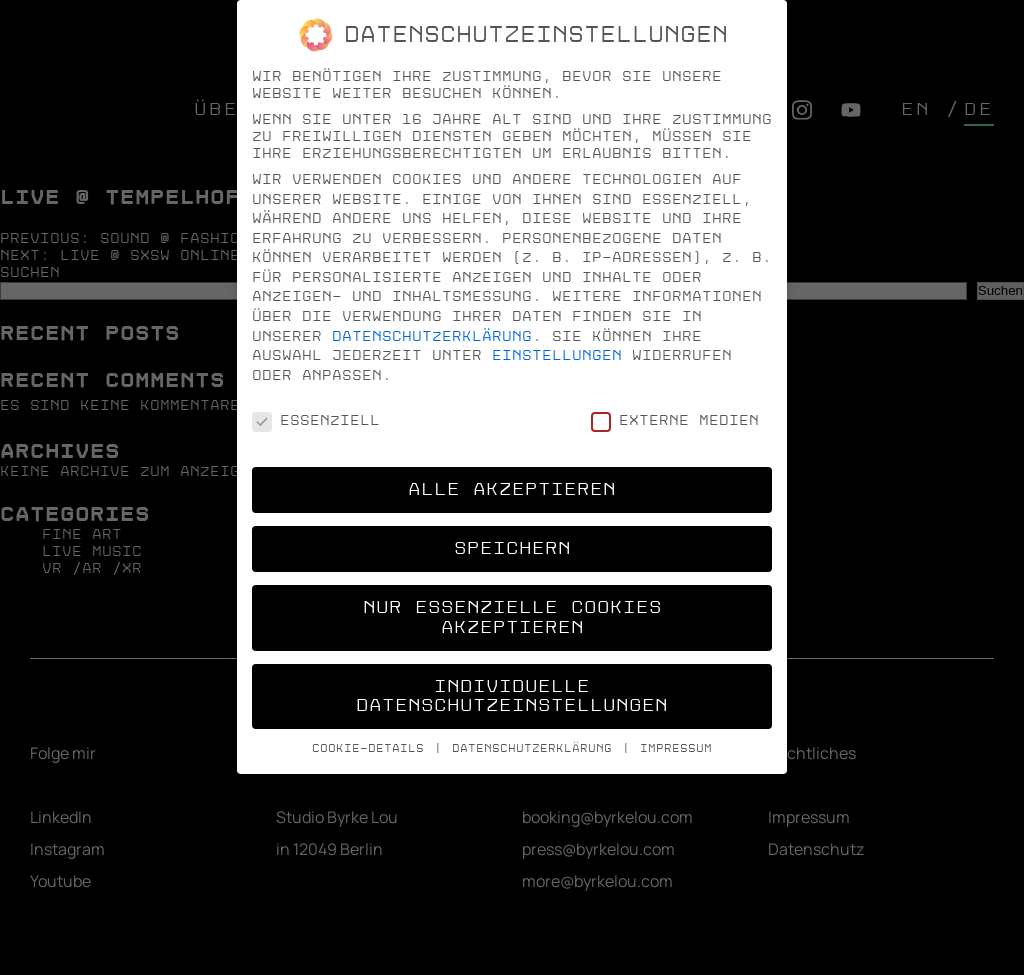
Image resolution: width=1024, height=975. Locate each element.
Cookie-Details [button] (372, 748)
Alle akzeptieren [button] (512, 489)
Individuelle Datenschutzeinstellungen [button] (512, 696)
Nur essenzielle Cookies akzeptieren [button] (512, 617)
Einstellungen (557, 355)
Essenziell (316, 420)
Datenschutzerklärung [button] (536, 748)
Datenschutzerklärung (432, 336)
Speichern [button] (512, 548)
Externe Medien (675, 420)
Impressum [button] (676, 748)
